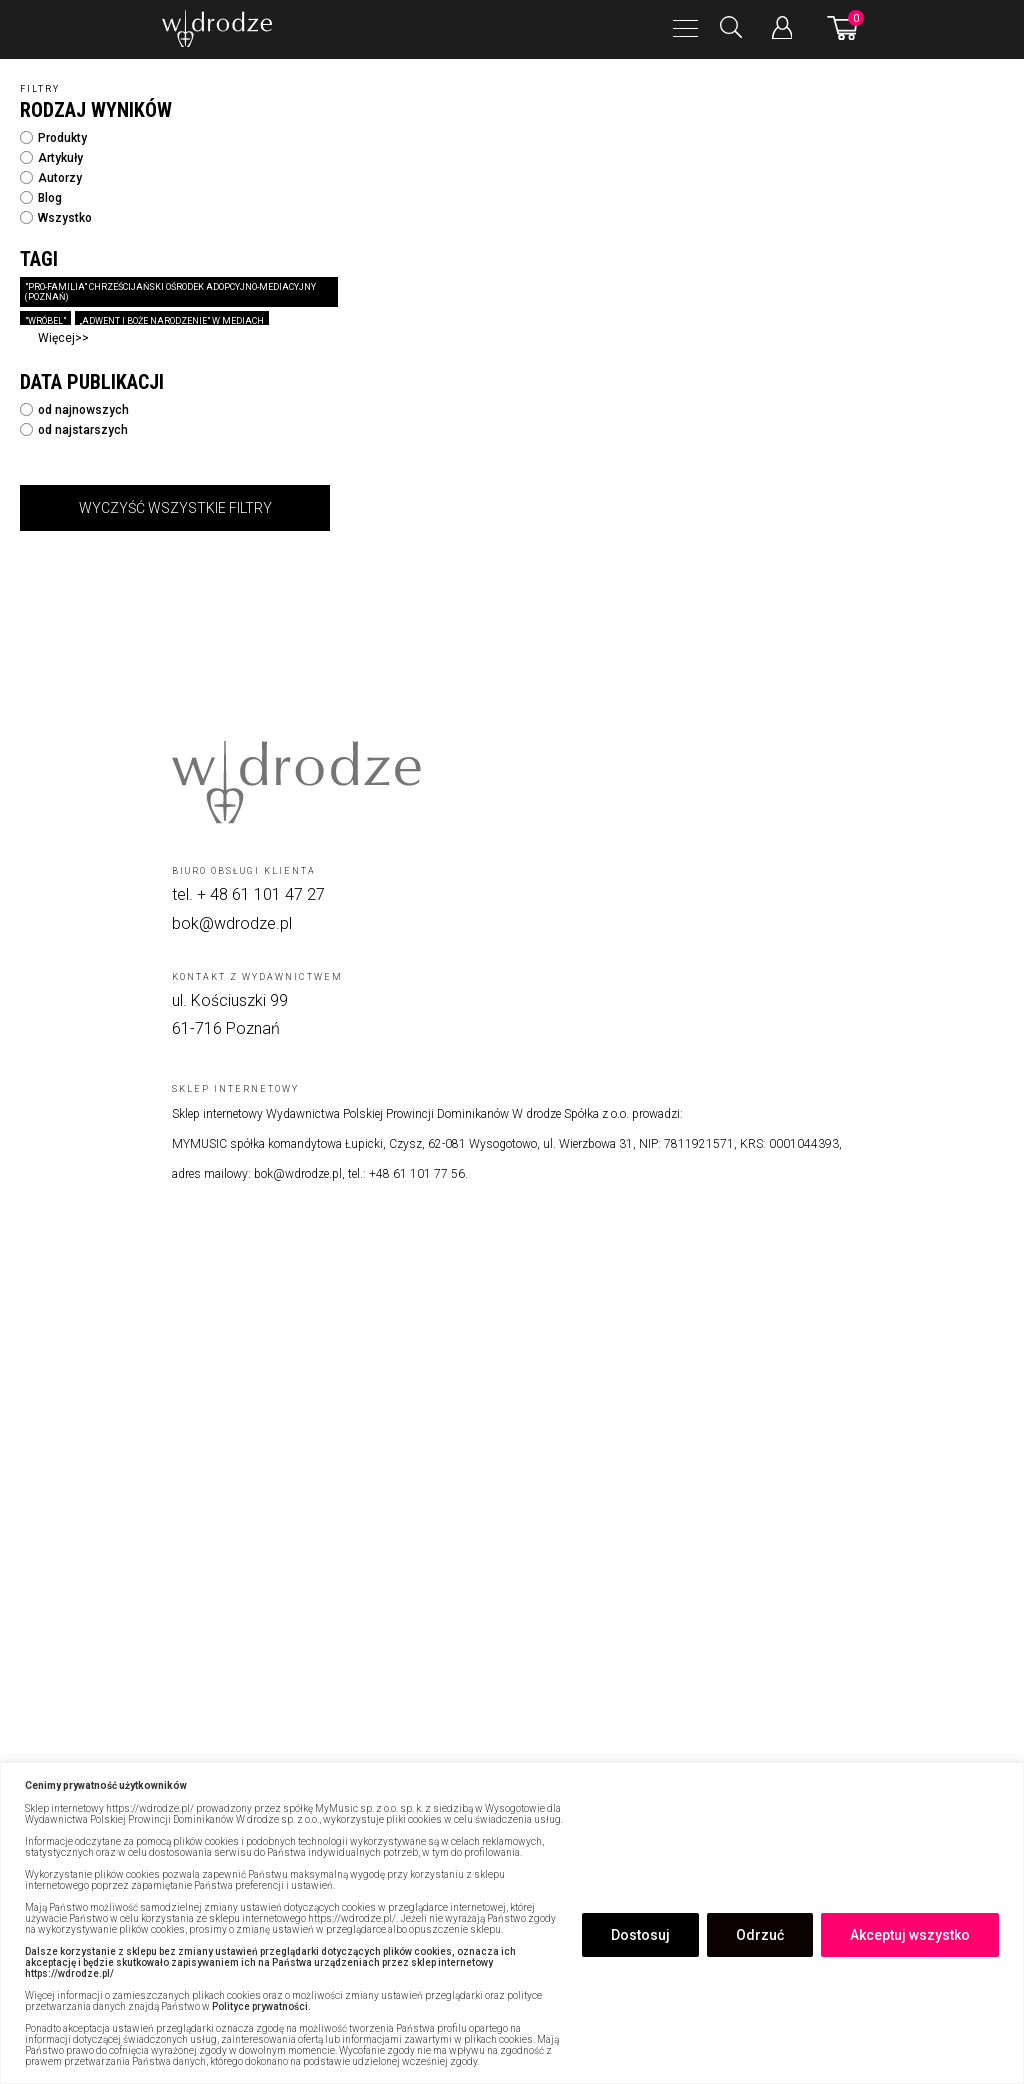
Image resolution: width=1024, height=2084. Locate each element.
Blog (41, 198)
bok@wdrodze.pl (232, 923)
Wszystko (56, 218)
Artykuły (51, 158)
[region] (512, 1923)
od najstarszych (74, 430)
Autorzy (51, 178)
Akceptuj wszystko (910, 1935)
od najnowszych (74, 410)
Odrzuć (760, 1935)
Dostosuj (640, 1935)
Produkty (53, 138)
